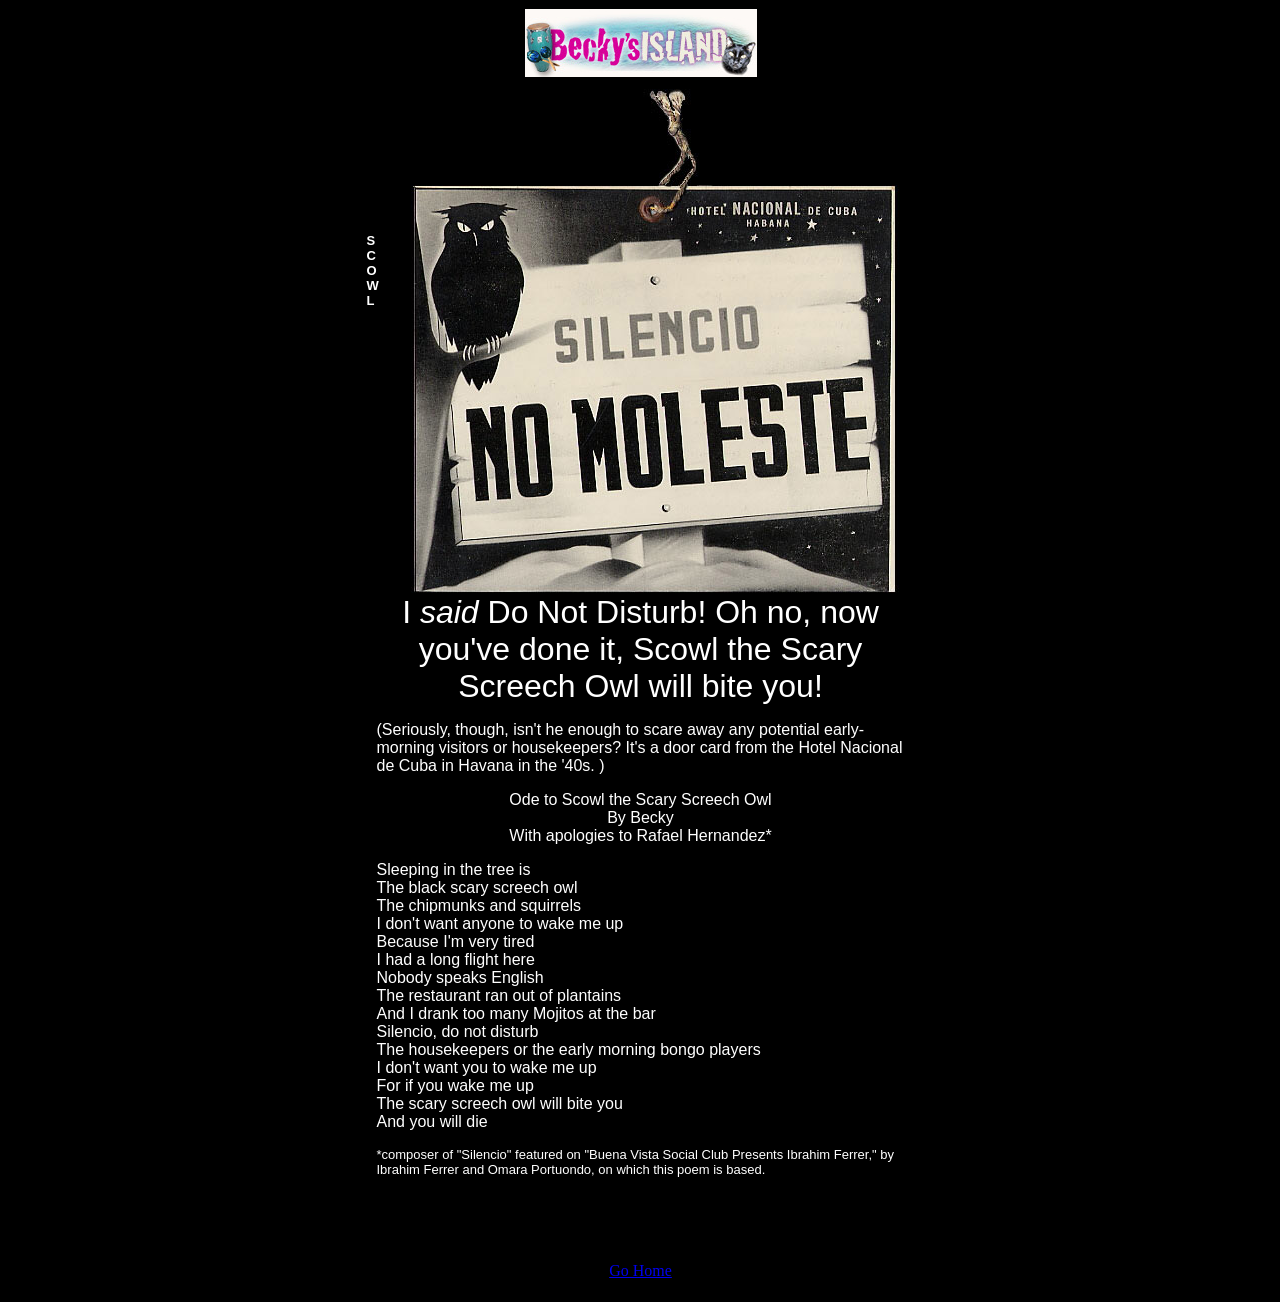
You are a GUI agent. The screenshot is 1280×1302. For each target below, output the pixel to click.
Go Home (640, 1270)
